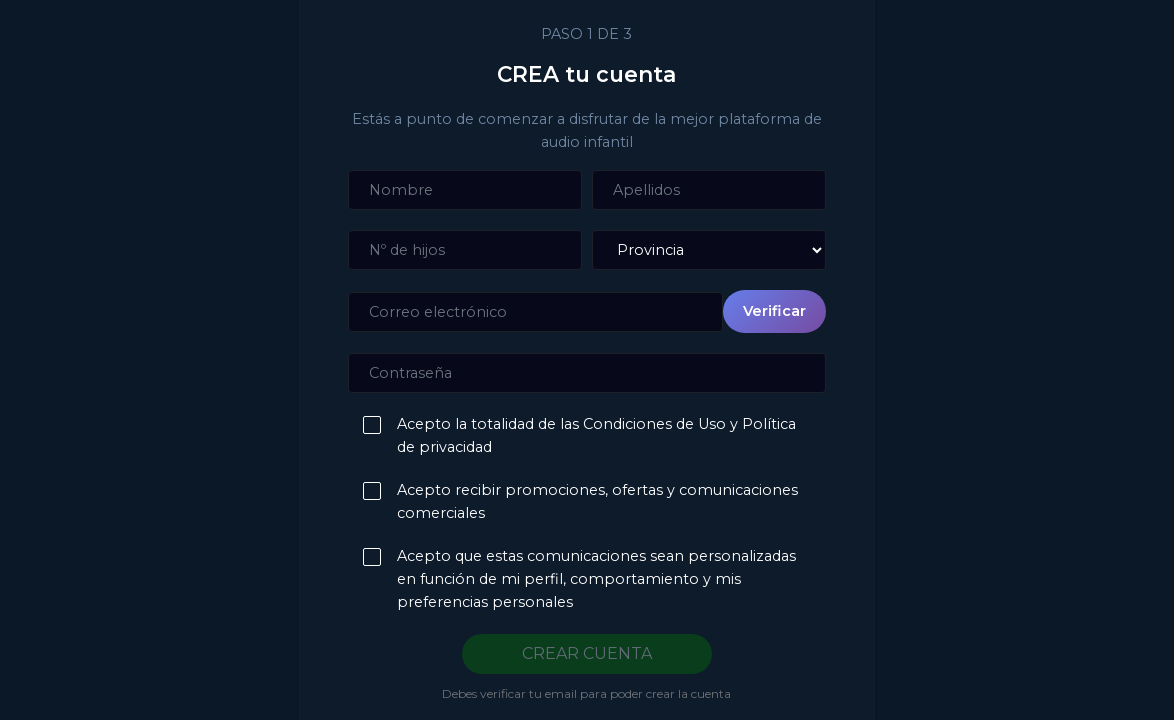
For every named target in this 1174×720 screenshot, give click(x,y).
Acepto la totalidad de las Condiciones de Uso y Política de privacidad (591, 435)
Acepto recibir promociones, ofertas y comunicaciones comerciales (592, 501)
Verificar (774, 311)
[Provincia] (709, 250)
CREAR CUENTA (587, 653)
